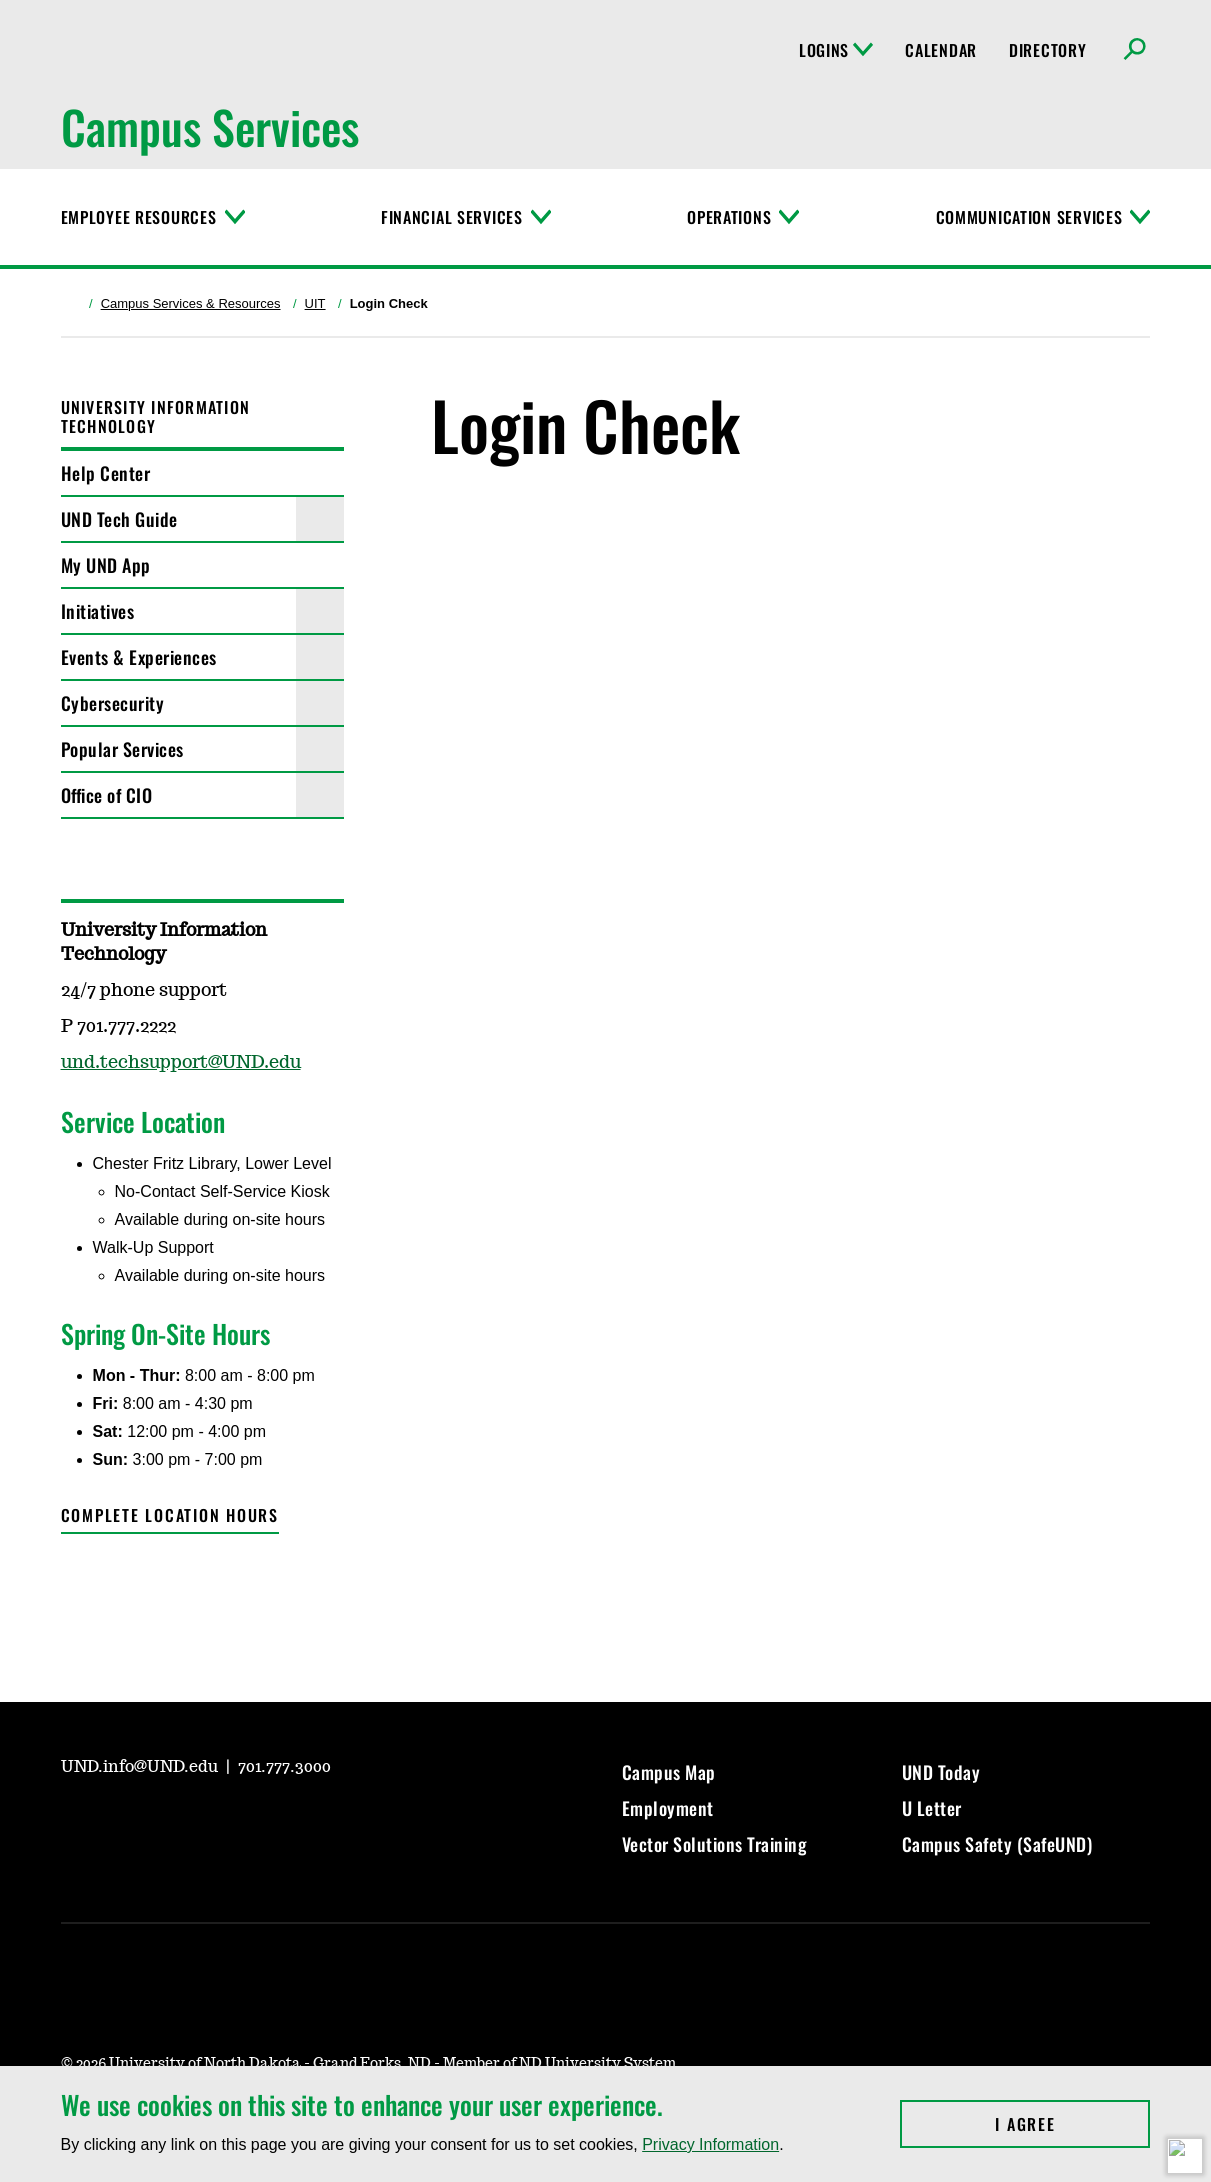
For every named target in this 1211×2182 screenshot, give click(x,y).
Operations (729, 217)
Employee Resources (139, 217)
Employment (668, 1808)
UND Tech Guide (119, 519)
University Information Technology (156, 416)
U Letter (932, 1808)
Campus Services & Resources (191, 303)
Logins (836, 50)
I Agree (1072, 2124)
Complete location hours (170, 1515)
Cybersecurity (113, 703)
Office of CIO (107, 795)
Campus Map (669, 1772)
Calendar (941, 50)
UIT (315, 303)
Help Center (106, 473)
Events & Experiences (139, 657)
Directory (1047, 50)
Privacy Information (710, 2144)
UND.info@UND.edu (141, 1767)
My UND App (106, 565)
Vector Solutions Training (715, 1844)
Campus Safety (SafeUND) (997, 1844)
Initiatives (98, 611)
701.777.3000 (284, 1767)
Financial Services (452, 217)
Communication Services (1029, 217)
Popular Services (122, 749)
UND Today (941, 1772)
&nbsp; (790, 957)
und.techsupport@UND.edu (181, 1063)
